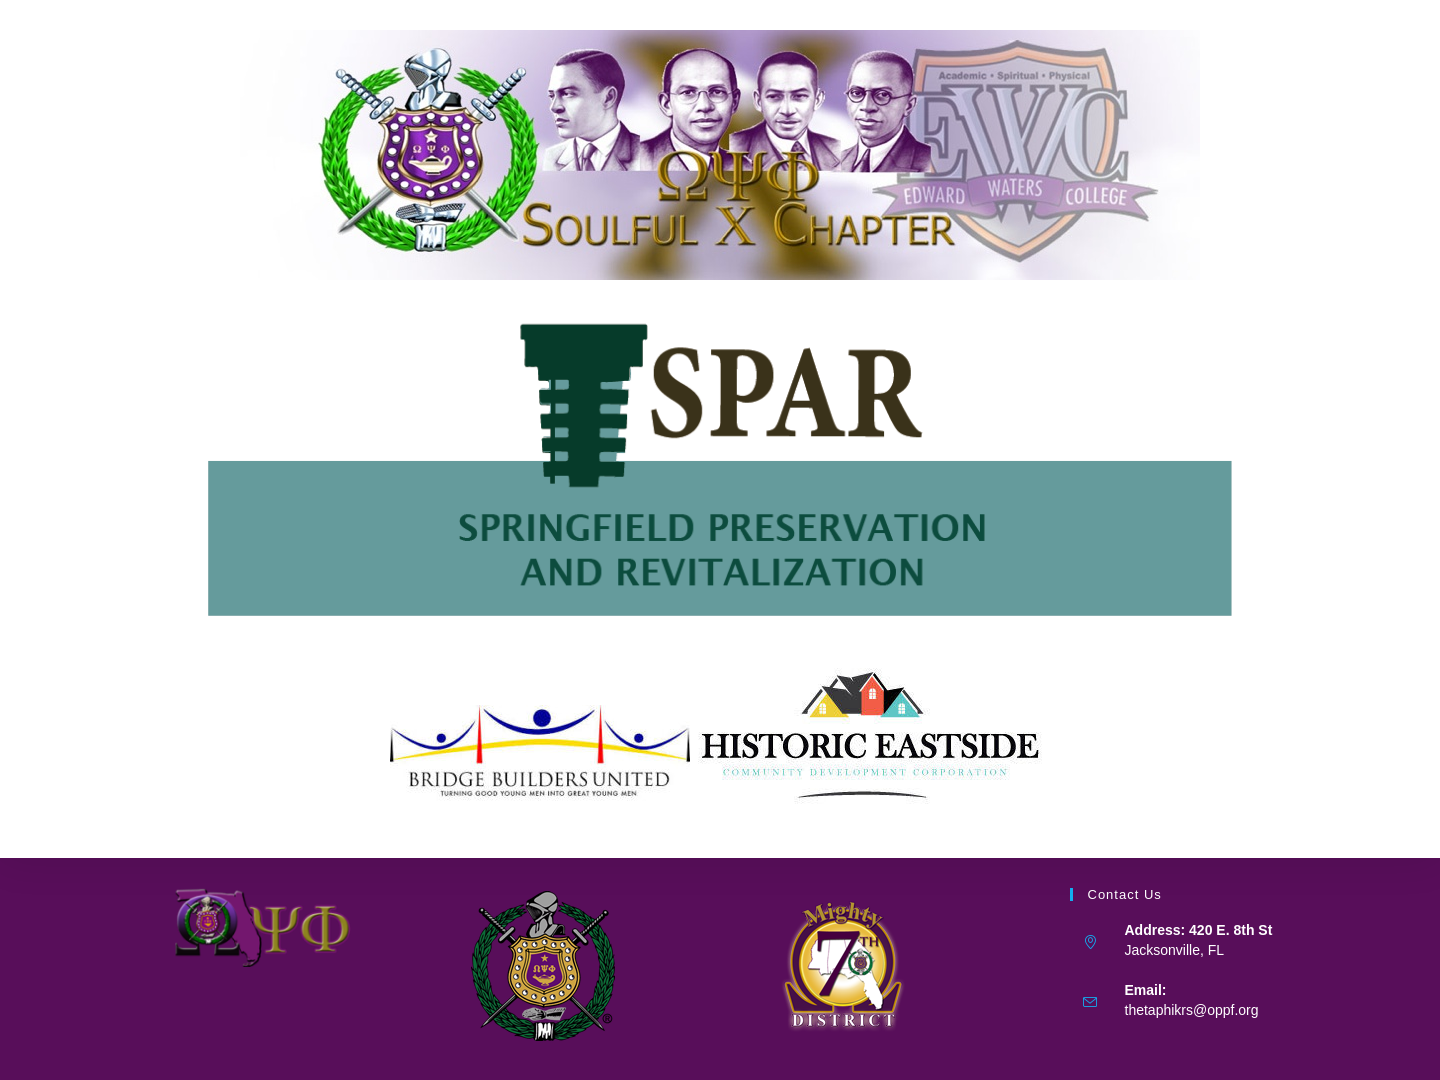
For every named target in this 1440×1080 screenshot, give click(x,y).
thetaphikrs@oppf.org (1192, 1010)
